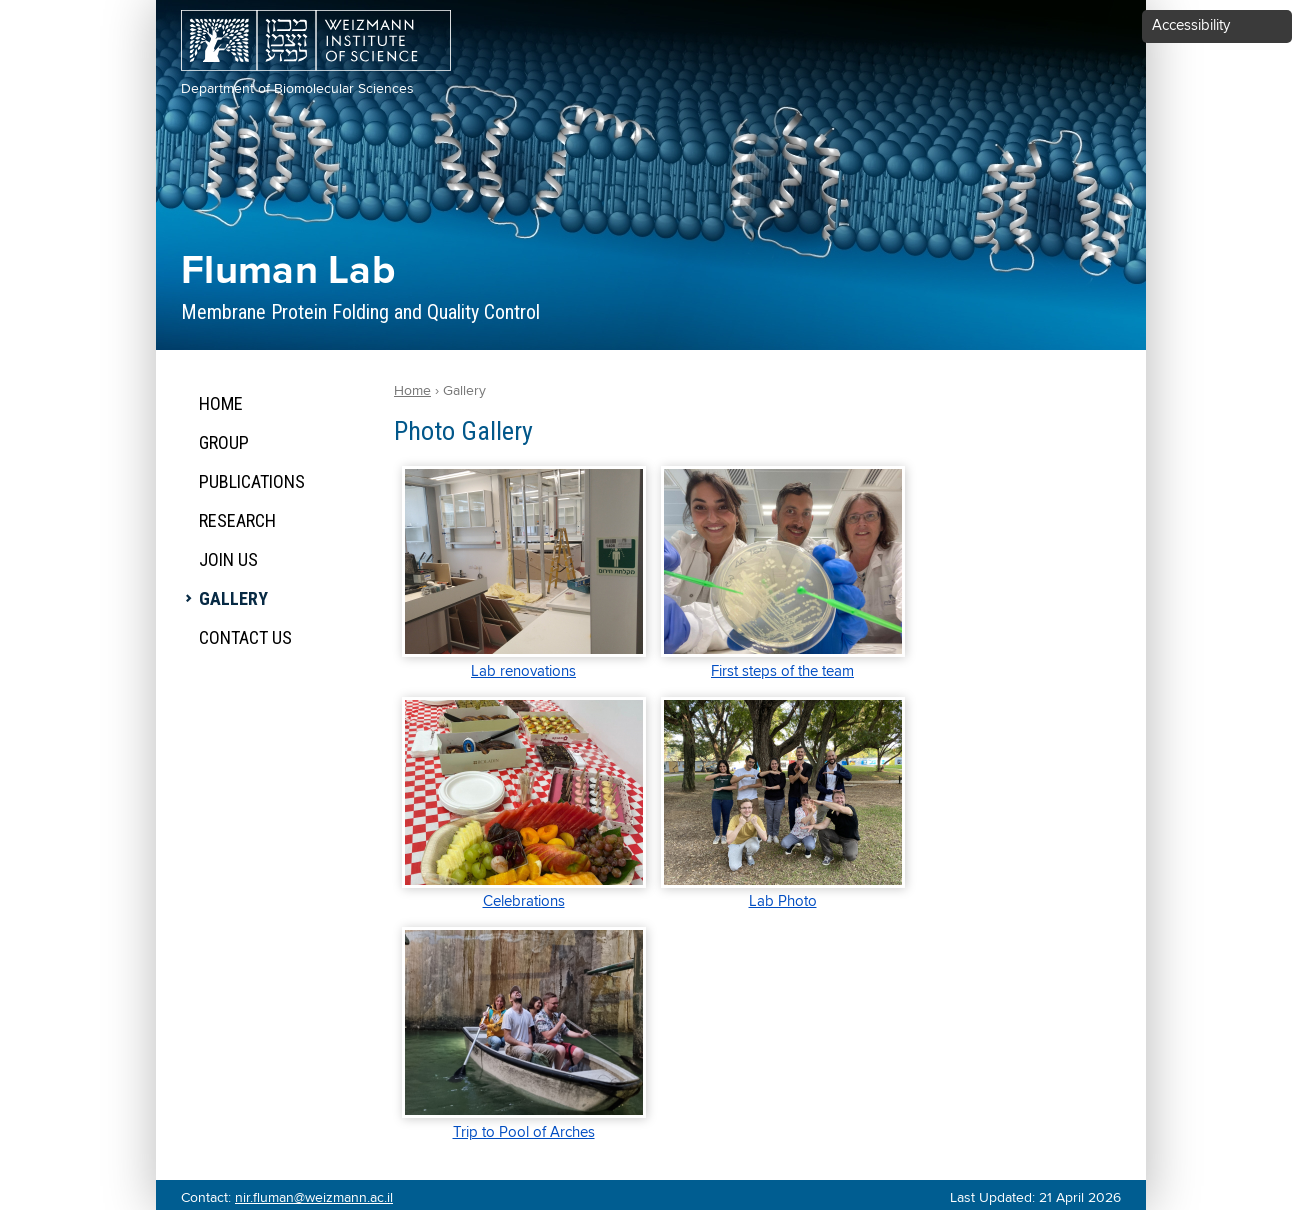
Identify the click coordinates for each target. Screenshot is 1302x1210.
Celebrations (524, 901)
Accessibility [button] (1191, 25)
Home (221, 403)
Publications (252, 481)
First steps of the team (782, 671)
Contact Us (245, 637)
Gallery (233, 598)
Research (237, 520)
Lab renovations (523, 671)
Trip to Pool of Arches (524, 1132)
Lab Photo (783, 901)
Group (224, 442)
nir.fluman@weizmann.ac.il (314, 1198)
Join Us (228, 559)
